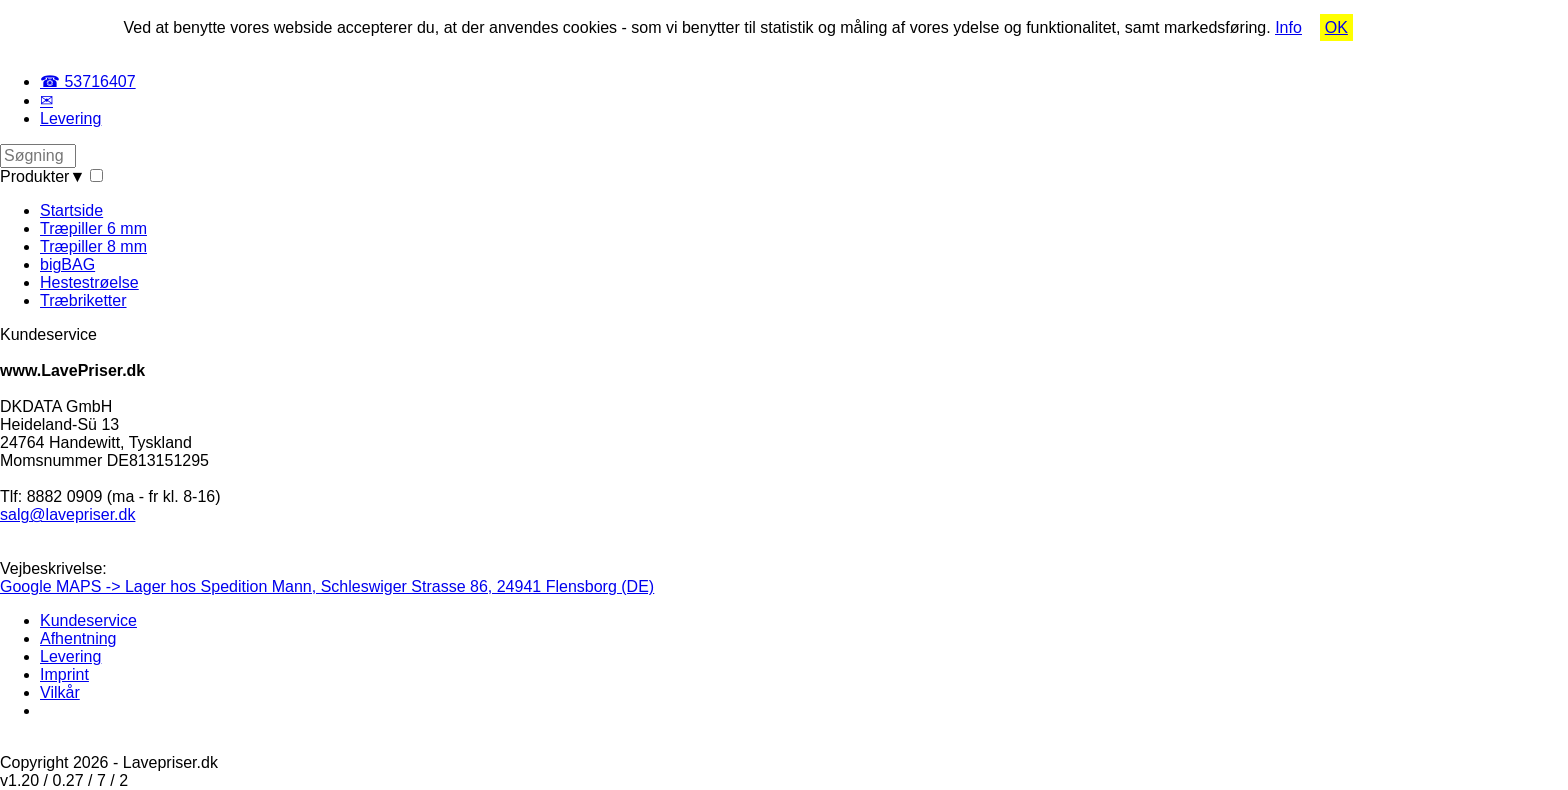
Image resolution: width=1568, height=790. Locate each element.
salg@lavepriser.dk (67, 514)
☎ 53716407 (88, 81)
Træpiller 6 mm (93, 228)
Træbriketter (83, 300)
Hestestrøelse (89, 282)
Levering (70, 118)
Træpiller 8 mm (93, 246)
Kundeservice (88, 620)
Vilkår (60, 692)
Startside (71, 210)
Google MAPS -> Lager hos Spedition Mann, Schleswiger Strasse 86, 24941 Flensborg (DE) (327, 586)
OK (1336, 27)
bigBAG (67, 264)
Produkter (42, 176)
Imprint (64, 674)
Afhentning (78, 638)
